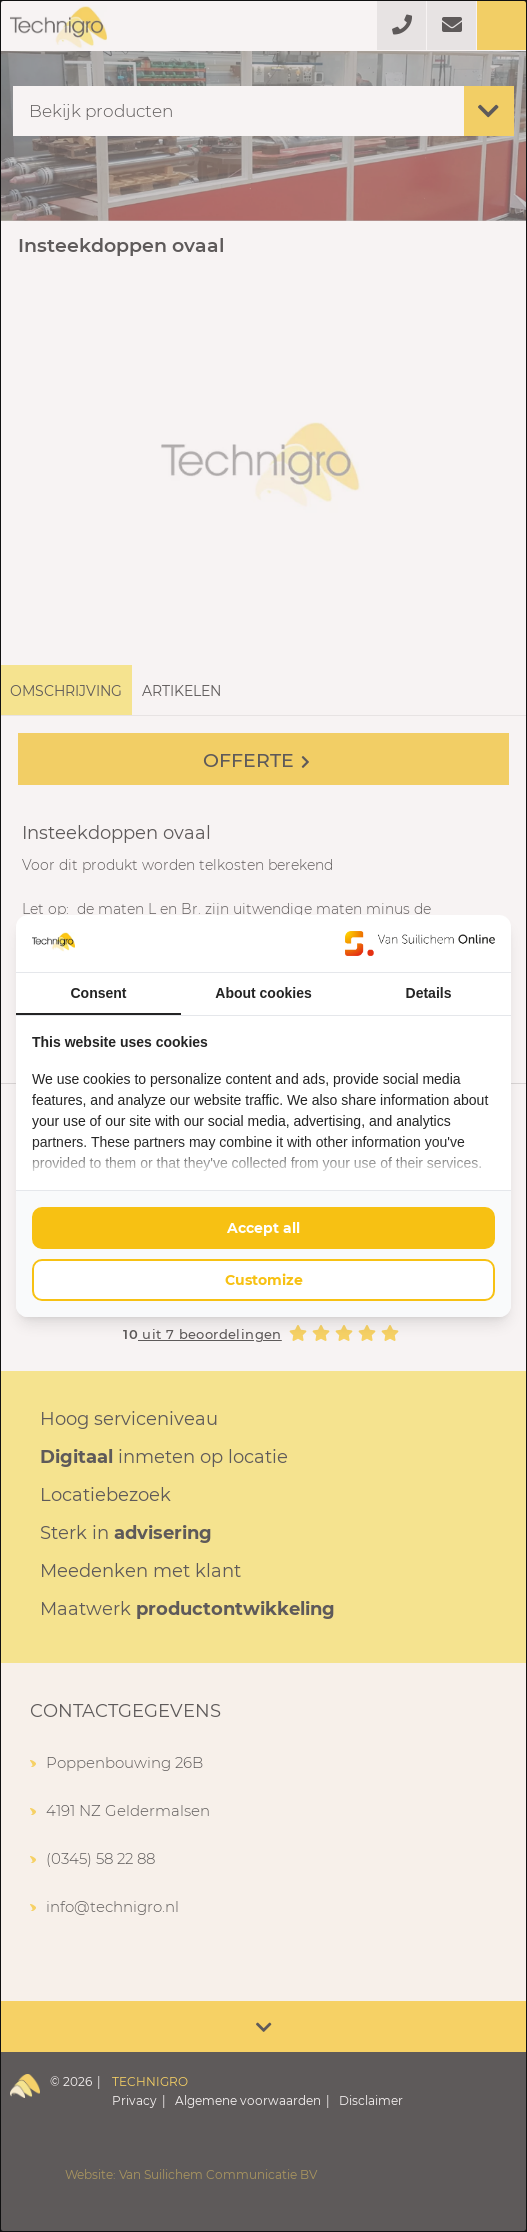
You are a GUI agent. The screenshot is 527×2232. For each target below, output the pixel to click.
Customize (264, 1280)
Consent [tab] (99, 993)
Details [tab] (429, 993)
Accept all (263, 1228)
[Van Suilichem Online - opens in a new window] (420, 943)
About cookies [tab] (263, 993)
